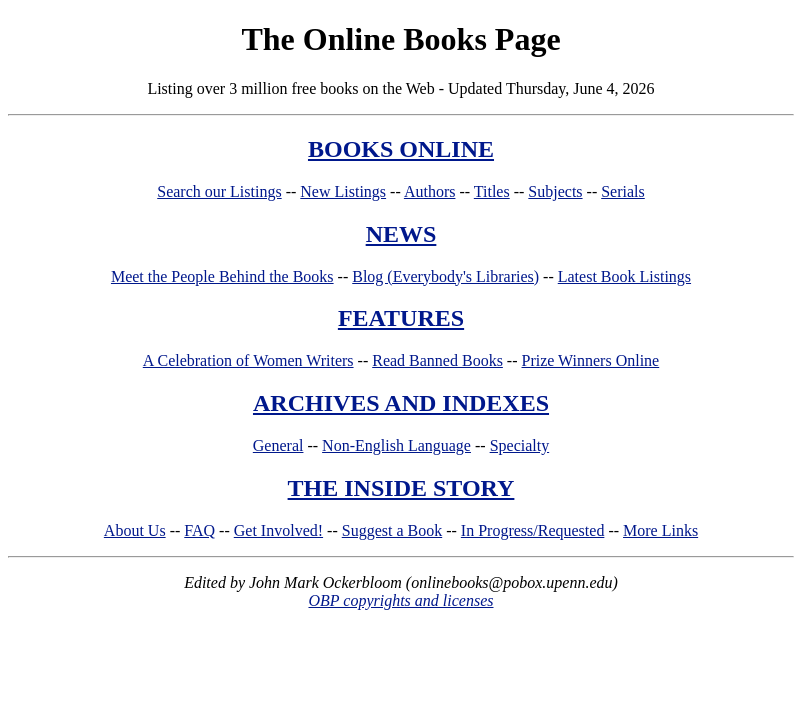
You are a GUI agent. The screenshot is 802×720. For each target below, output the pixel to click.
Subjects (555, 191)
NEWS (401, 234)
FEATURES (401, 318)
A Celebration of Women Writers (248, 360)
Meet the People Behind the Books (222, 276)
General (278, 445)
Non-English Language (396, 445)
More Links (660, 530)
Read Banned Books (437, 360)
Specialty (520, 445)
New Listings (343, 191)
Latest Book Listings (624, 276)
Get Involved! (278, 530)
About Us (135, 530)
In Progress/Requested (533, 530)
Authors (430, 191)
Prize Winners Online (591, 360)
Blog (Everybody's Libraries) (445, 276)
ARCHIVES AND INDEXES (401, 403)
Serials (623, 191)
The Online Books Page (400, 39)
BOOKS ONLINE (401, 149)
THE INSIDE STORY (401, 488)
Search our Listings (219, 191)
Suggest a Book (392, 530)
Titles (492, 191)
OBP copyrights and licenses (400, 600)
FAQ (199, 530)
